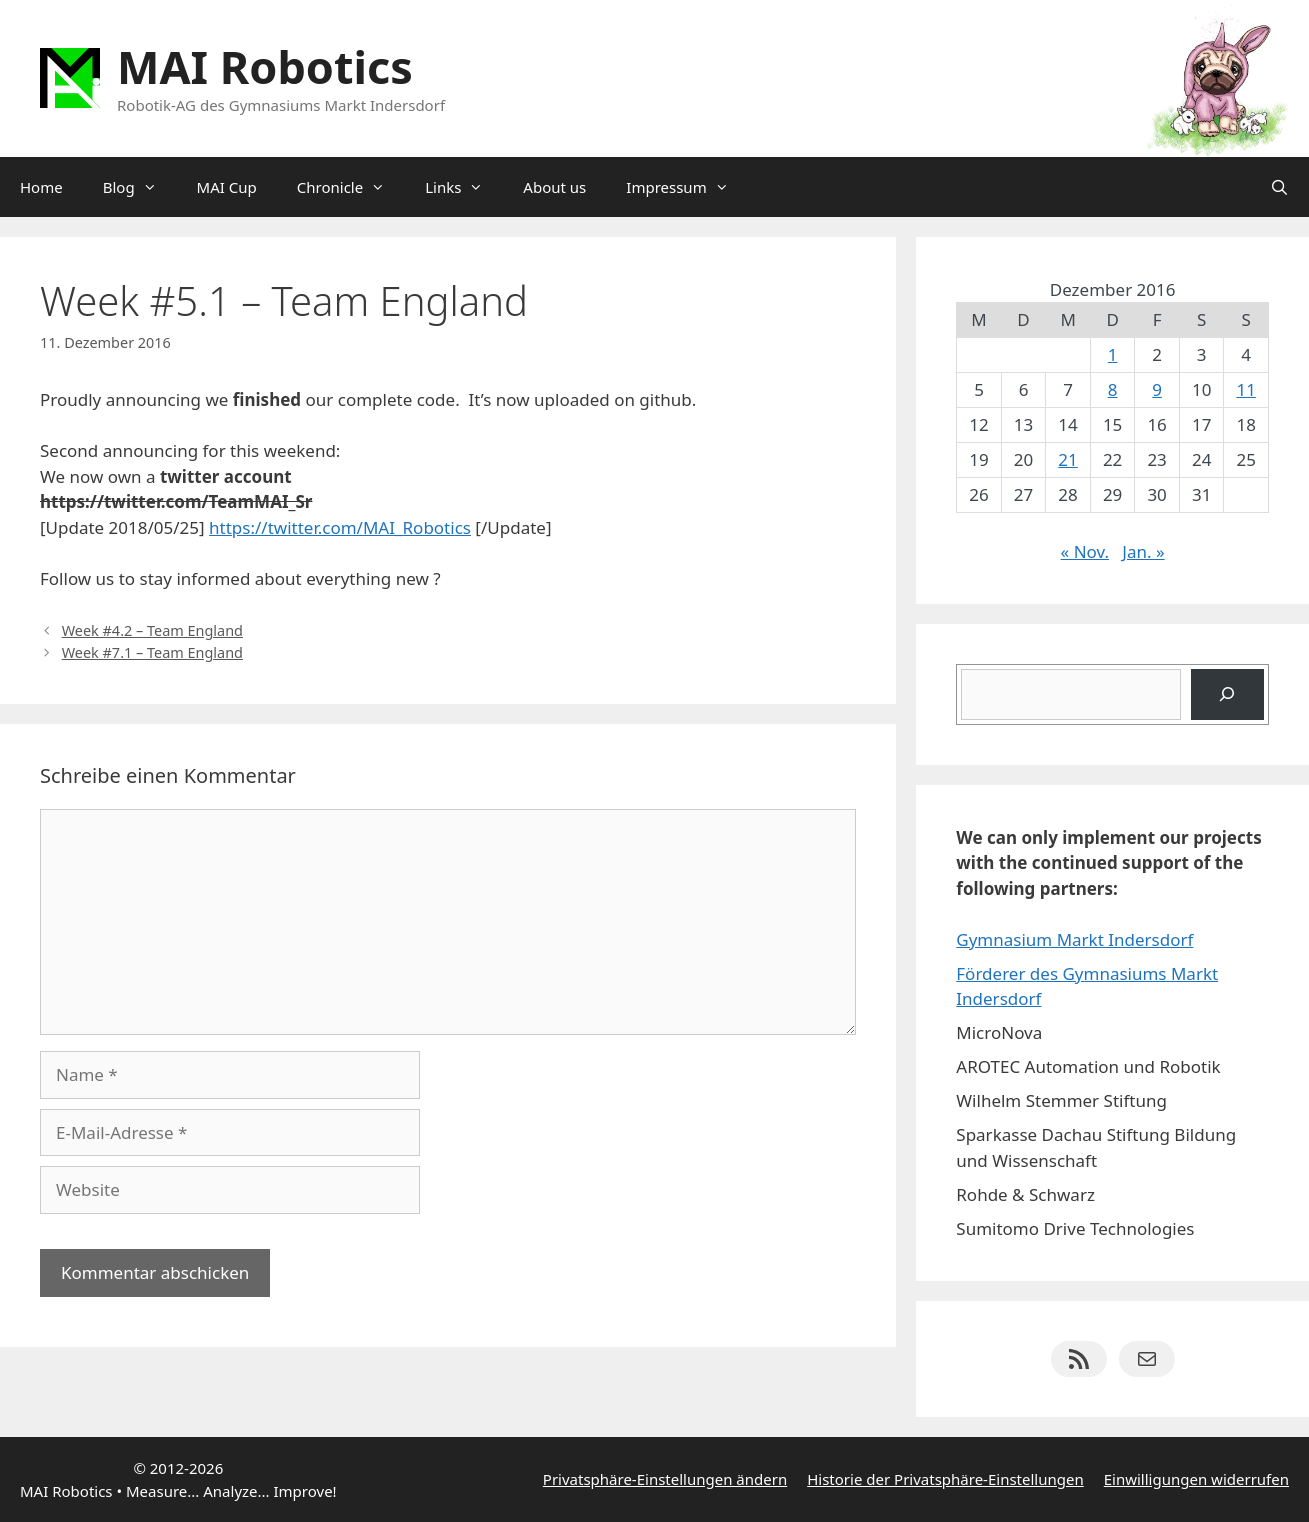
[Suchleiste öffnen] (1279, 187)
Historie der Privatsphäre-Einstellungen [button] (945, 1479)
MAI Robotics (265, 66)
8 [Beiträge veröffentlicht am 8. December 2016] (1113, 389)
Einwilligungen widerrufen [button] (1196, 1479)
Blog (140, 187)
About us (554, 187)
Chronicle (351, 187)
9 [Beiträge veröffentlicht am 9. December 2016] (1157, 389)
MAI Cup (227, 187)
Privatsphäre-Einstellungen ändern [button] (665, 1479)
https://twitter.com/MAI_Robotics (340, 527)
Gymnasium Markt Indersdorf (1074, 939)
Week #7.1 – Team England (152, 652)
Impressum (687, 187)
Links (464, 187)
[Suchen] (1227, 694)
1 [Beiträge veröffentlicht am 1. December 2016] (1113, 354)
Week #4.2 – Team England (152, 630)
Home (41, 187)
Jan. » (1143, 551)
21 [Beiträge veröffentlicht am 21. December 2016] (1067, 459)
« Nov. (1085, 551)
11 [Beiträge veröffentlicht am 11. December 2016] (1245, 389)
